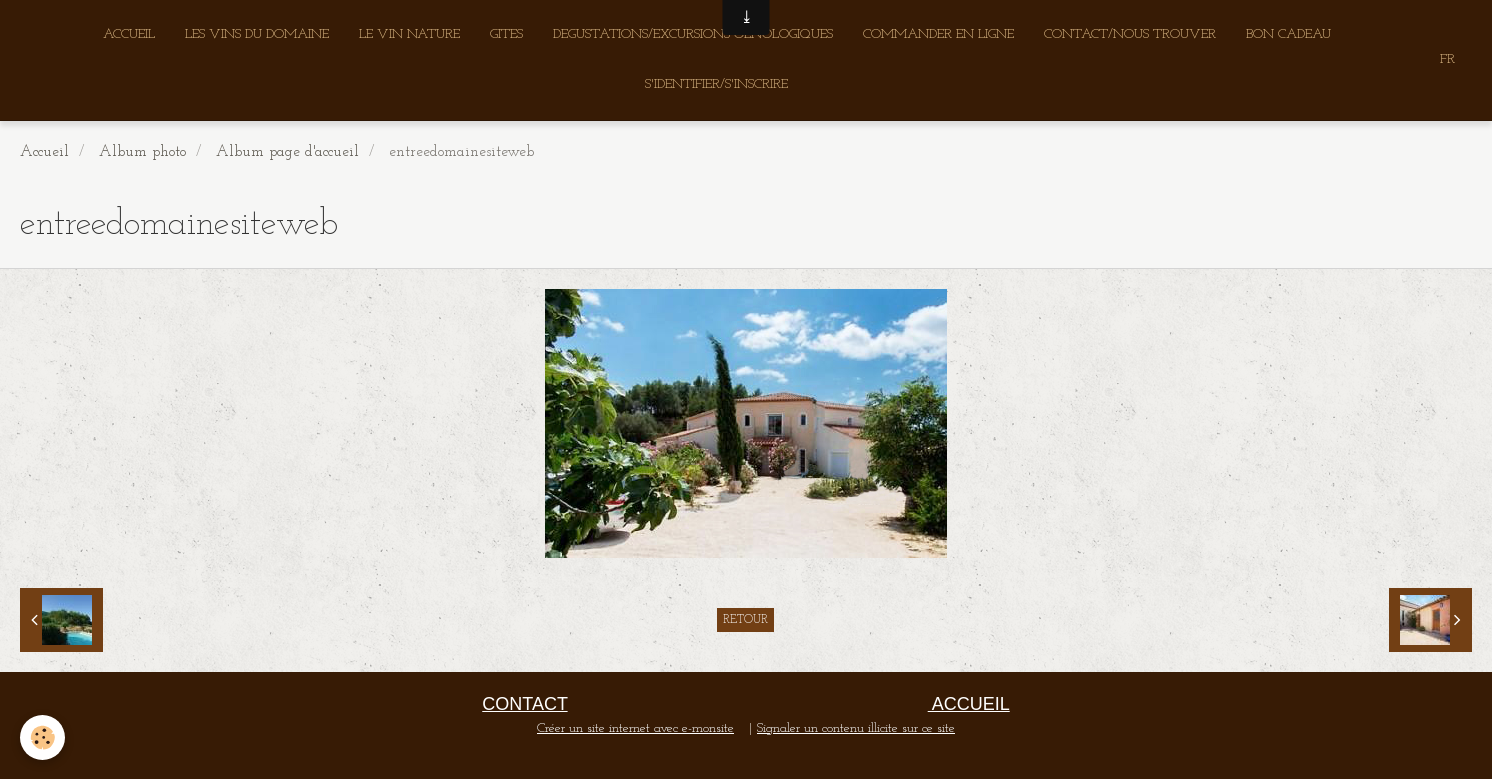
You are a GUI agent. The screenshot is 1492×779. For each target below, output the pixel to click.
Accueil (44, 152)
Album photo (142, 152)
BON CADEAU (1288, 34)
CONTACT (524, 704)
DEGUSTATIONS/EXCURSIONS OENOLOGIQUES (693, 34)
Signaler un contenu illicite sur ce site (856, 728)
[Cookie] (42, 737)
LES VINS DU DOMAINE (257, 34)
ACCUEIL (129, 34)
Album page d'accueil (287, 152)
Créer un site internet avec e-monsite (635, 728)
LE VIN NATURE (409, 34)
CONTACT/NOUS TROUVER (1130, 34)
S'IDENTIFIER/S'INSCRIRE (716, 84)
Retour (745, 620)
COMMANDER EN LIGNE (938, 34)
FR (1447, 59)
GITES (506, 34)
